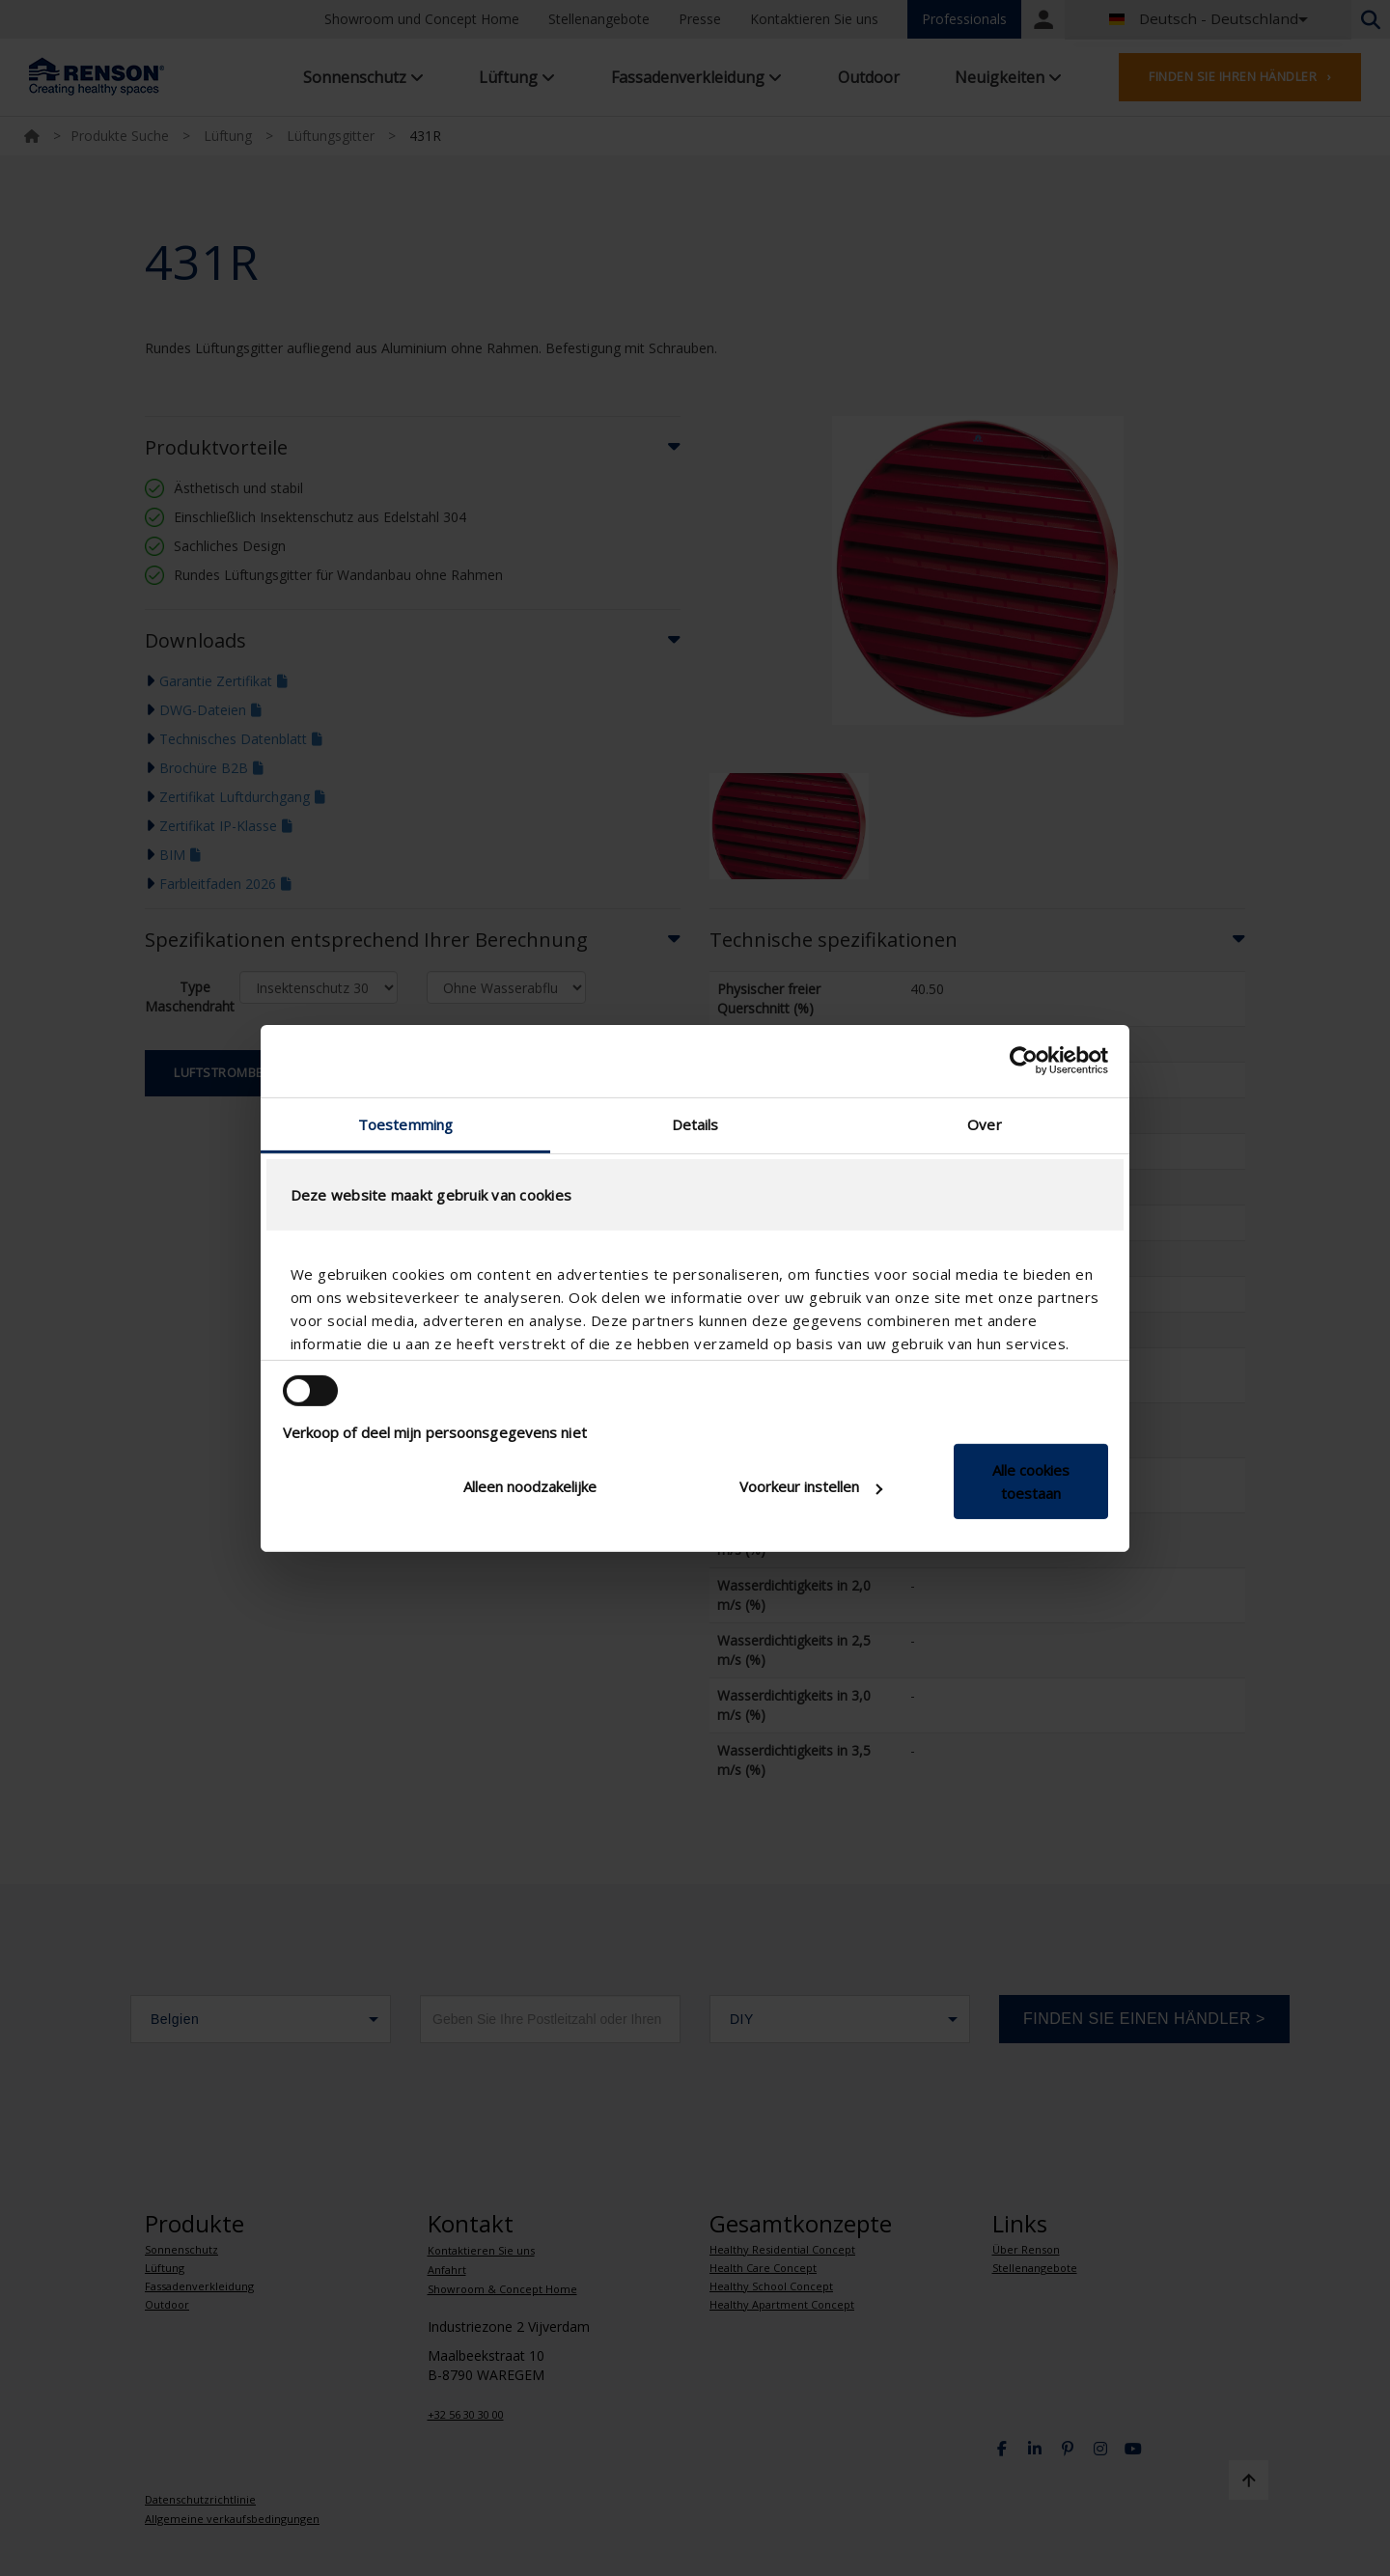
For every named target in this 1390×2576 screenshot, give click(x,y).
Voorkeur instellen (810, 1486)
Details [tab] (695, 1123)
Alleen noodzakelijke (530, 1486)
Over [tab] (984, 1123)
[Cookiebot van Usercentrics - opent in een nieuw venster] (1023, 1060)
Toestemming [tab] (405, 1123)
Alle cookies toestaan (1031, 1481)
